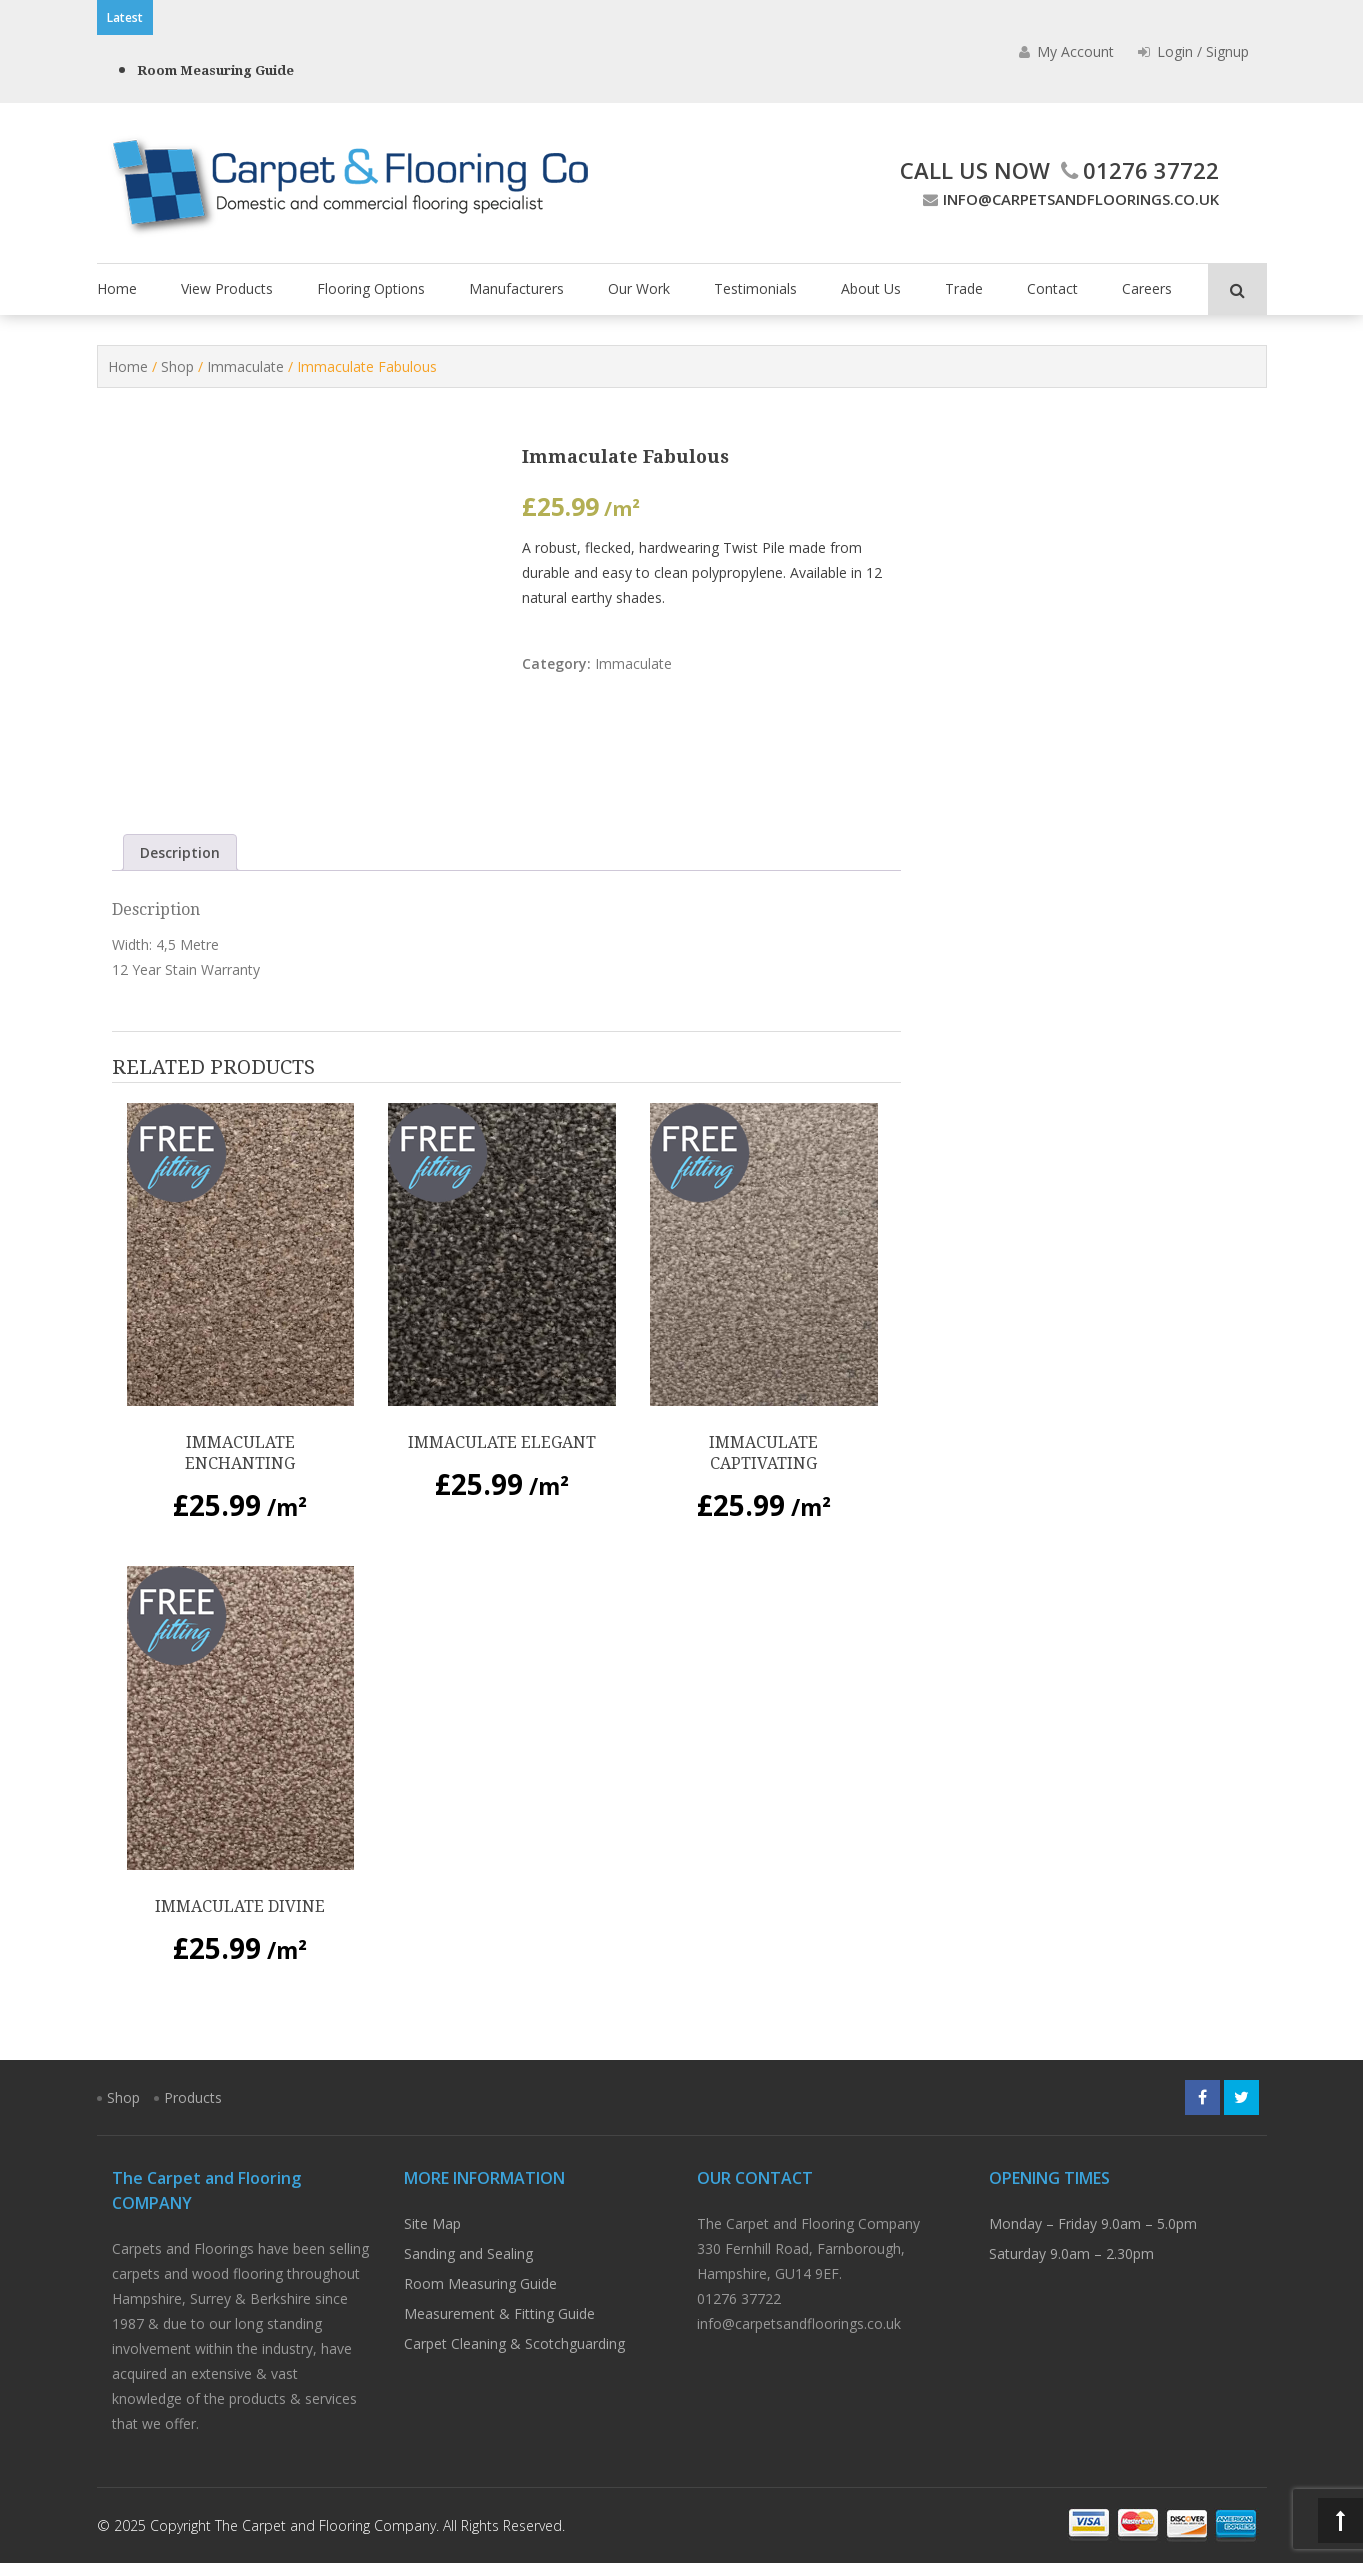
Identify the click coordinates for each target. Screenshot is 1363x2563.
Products (193, 2097)
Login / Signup (1193, 51)
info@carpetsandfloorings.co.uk (1068, 199)
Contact (1052, 288)
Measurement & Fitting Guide (499, 2313)
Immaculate (245, 366)
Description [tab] (180, 852)
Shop (177, 366)
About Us (871, 288)
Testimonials (755, 288)
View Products (227, 288)
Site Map (432, 2223)
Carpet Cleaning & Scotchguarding (514, 2343)
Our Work (639, 288)
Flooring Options (371, 288)
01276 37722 (1137, 170)
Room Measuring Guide (215, 70)
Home (117, 288)
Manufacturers (516, 288)
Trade (964, 288)
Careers (1147, 288)
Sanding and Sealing (468, 2253)
